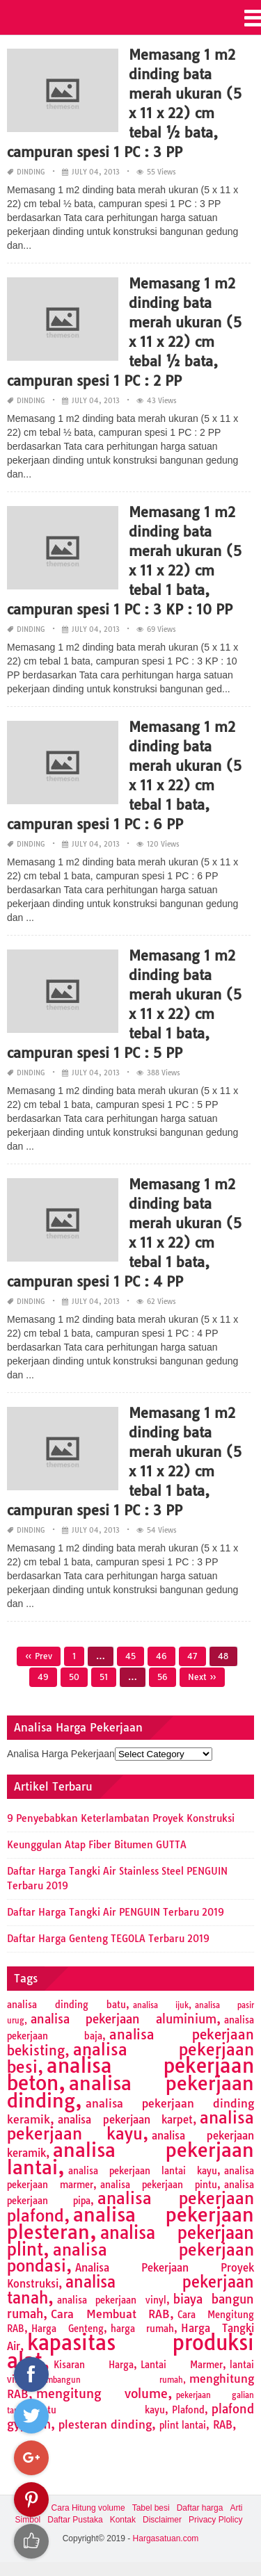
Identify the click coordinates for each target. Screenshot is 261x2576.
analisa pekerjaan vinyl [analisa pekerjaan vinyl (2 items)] (111, 2300)
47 (192, 1656)
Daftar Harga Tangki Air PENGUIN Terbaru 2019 (115, 1912)
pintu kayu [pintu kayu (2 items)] (99, 2409)
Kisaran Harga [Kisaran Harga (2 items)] (94, 2364)
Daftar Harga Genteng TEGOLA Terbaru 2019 (108, 1938)
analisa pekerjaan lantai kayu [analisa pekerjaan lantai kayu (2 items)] (142, 2170)
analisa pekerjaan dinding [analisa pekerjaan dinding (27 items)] (130, 2091)
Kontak (123, 2520)
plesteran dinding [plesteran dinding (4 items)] (105, 2424)
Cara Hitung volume (88, 2508)
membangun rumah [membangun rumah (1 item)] (109, 2380)
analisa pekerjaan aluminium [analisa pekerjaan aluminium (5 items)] (123, 2019)
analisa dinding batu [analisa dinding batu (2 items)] (66, 2004)
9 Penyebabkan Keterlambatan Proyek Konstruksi (121, 1818)
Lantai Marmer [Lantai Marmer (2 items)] (182, 2364)
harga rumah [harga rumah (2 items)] (143, 2328)
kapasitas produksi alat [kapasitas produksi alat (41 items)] (130, 2351)
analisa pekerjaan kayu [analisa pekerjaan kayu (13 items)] (130, 2126)
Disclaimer (162, 2520)
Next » (202, 1677)
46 (161, 1656)
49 (43, 1677)
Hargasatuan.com (166, 2538)
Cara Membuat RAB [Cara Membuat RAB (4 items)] (110, 2314)
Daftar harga (200, 2508)
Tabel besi (151, 2508)
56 (162, 1677)
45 (130, 1656)
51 (104, 1677)
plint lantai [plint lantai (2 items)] (182, 2425)
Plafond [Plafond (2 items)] (188, 2409)
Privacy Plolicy (215, 2520)
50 (74, 1677)
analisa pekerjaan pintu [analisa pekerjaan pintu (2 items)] (158, 2184)
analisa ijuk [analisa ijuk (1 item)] (161, 2005)
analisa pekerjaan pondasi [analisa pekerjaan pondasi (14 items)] (130, 2258)
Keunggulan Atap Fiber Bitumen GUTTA (97, 1845)
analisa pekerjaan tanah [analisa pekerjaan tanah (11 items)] (130, 2290)
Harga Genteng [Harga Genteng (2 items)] (67, 2328)
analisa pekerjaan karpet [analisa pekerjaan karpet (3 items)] (125, 2119)
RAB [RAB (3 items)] (222, 2424)
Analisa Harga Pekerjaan (61, 1753)
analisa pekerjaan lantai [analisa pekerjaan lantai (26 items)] (130, 2158)
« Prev (38, 1656)
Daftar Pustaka (74, 2520)
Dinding (31, 172)
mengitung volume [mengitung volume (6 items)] (102, 2394)
